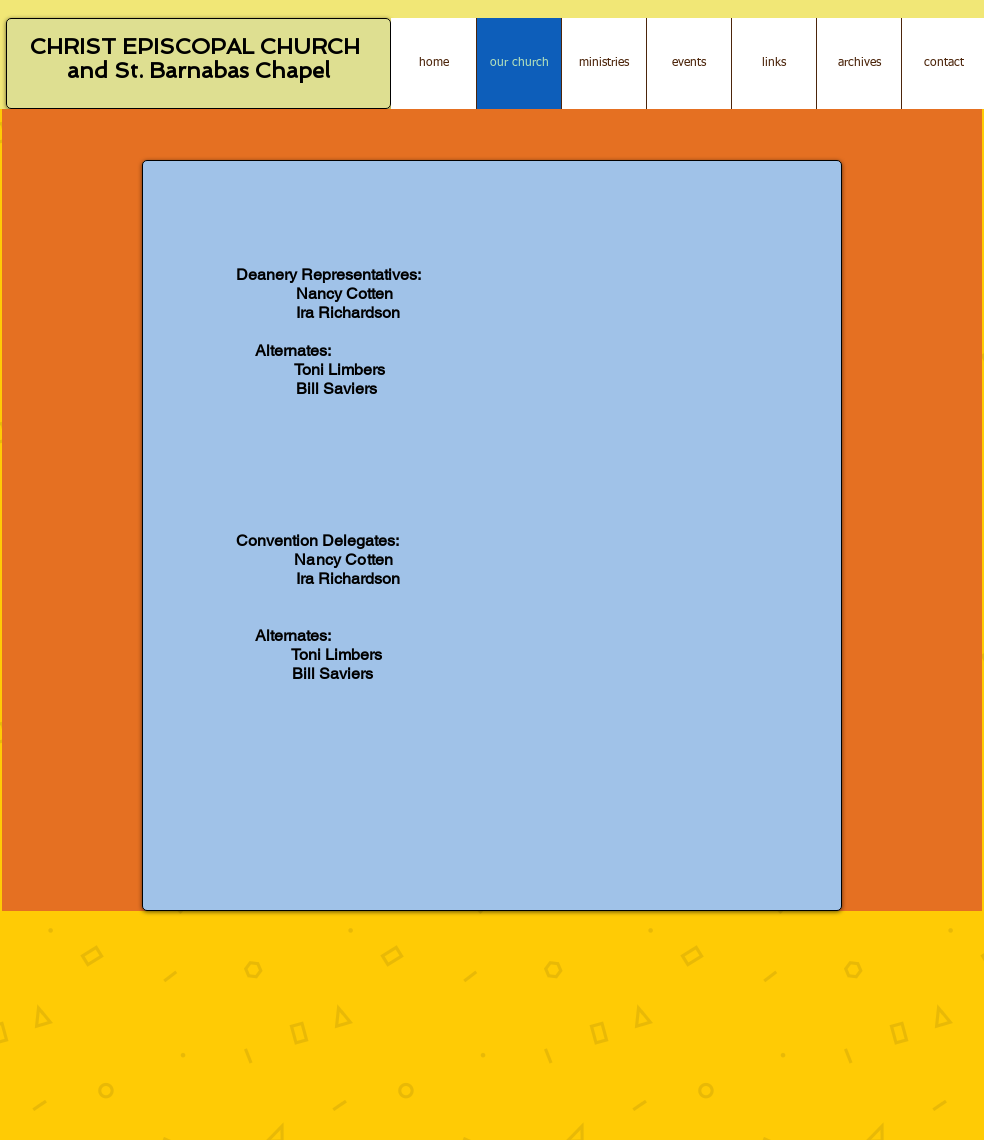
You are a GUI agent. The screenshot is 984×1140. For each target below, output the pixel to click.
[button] (773, 63)
